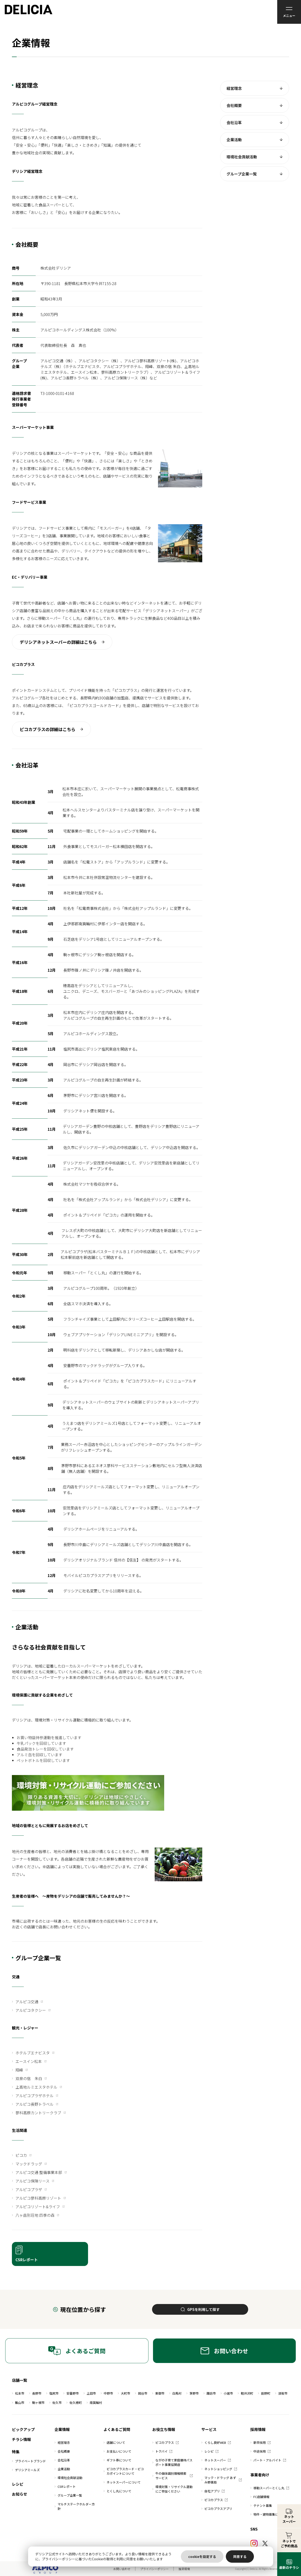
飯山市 (18, 2402)
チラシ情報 (21, 2439)
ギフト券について (117, 2460)
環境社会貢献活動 (255, 157)
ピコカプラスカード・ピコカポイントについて (124, 2471)
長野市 (35, 2393)
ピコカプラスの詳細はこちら (51, 729)
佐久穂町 (74, 2402)
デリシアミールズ (26, 2470)
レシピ (17, 2484)
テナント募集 (261, 2505)
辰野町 (264, 2393)
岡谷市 (141, 2393)
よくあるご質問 (76, 2350)
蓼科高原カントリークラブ (39, 2112)
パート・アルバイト (268, 2460)
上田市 (90, 2393)
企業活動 (255, 139)
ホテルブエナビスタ (33, 2053)
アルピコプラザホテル (35, 2095)
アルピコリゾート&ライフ (38, 2206)
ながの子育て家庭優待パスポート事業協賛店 (172, 2462)
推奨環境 (184, 2569)
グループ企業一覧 (255, 174)
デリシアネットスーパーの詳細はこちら (62, 642)
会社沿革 (255, 122)
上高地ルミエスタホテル (37, 2087)
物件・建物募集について (268, 2514)
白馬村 (175, 2393)
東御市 (158, 2393)
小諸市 (227, 2393)
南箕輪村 (94, 2402)
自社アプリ (213, 2491)
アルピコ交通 (27, 2001)
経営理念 (255, 88)
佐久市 (55, 2402)
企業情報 (62, 2429)
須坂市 (281, 2393)
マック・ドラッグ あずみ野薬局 (221, 2479)
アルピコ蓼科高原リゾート (39, 2198)
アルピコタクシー (31, 2010)
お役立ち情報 (163, 2429)
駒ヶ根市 (36, 2402)
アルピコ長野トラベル (35, 2104)
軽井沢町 (245, 2393)
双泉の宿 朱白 (29, 2078)
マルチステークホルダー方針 (74, 2506)
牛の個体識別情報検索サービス (172, 2475)
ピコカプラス (165, 2442)
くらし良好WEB (216, 2442)
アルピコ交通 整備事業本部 (39, 2172)
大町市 (124, 2393)
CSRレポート (26, 2254)
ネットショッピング (219, 2469)
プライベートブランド (29, 2461)
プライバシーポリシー (154, 2569)
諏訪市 (209, 2393)
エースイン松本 (29, 2061)
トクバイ (162, 2451)
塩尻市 (52, 2393)
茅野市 (192, 2393)
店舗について (114, 2442)
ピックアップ (23, 2429)
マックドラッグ (29, 2164)
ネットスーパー (216, 2460)
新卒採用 (260, 2442)
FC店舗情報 (259, 2496)
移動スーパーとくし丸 (269, 2488)
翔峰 (20, 2070)
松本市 (18, 2393)
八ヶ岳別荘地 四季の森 (35, 2215)
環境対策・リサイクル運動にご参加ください (172, 2489)
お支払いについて (117, 2451)
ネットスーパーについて (122, 2482)
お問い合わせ (224, 2351)
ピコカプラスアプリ (216, 2508)
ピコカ (21, 2155)
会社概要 (255, 105)
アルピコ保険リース (33, 2181)
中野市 (107, 2393)
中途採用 (260, 2451)
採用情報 (258, 2429)
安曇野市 (71, 2393)
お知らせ (19, 2494)
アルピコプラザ (29, 2189)
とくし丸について (117, 2491)
